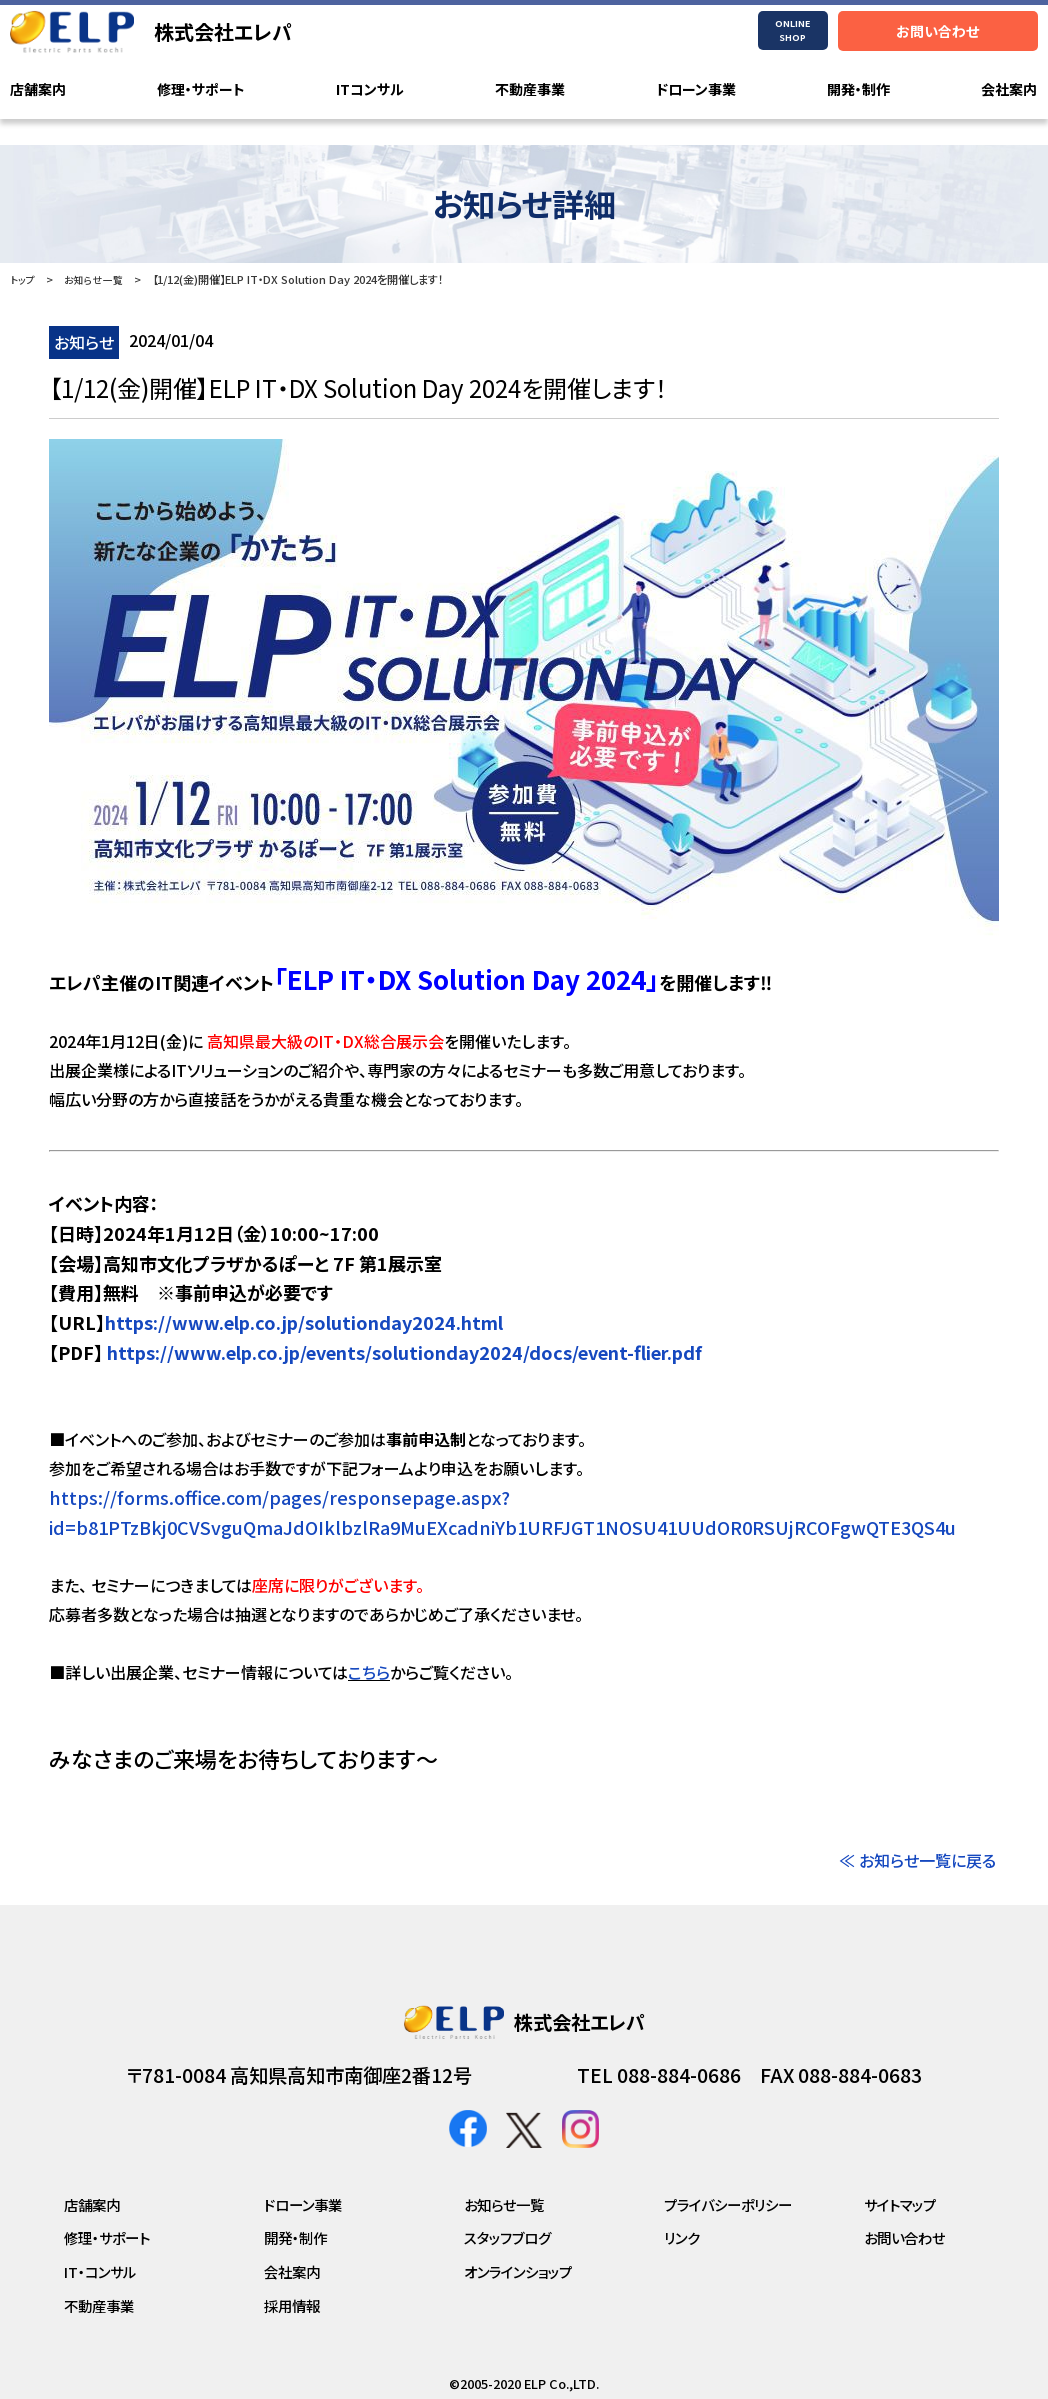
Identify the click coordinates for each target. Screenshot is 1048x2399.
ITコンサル (370, 90)
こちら (369, 1672)
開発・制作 (858, 90)
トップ (23, 279)
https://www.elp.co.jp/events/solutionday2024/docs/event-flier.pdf (402, 1352)
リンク (682, 2237)
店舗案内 (38, 90)
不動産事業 (530, 90)
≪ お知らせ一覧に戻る (917, 1860)
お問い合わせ (937, 31)
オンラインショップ (518, 2271)
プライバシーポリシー (728, 2204)
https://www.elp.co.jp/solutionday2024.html (304, 1322)
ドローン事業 (696, 90)
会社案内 (1009, 90)
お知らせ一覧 (98, 279)
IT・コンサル (100, 2271)
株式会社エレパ (223, 31)
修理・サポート (201, 90)
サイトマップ (900, 2204)
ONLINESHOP (792, 30)
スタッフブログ (507, 2237)
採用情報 (292, 2305)
